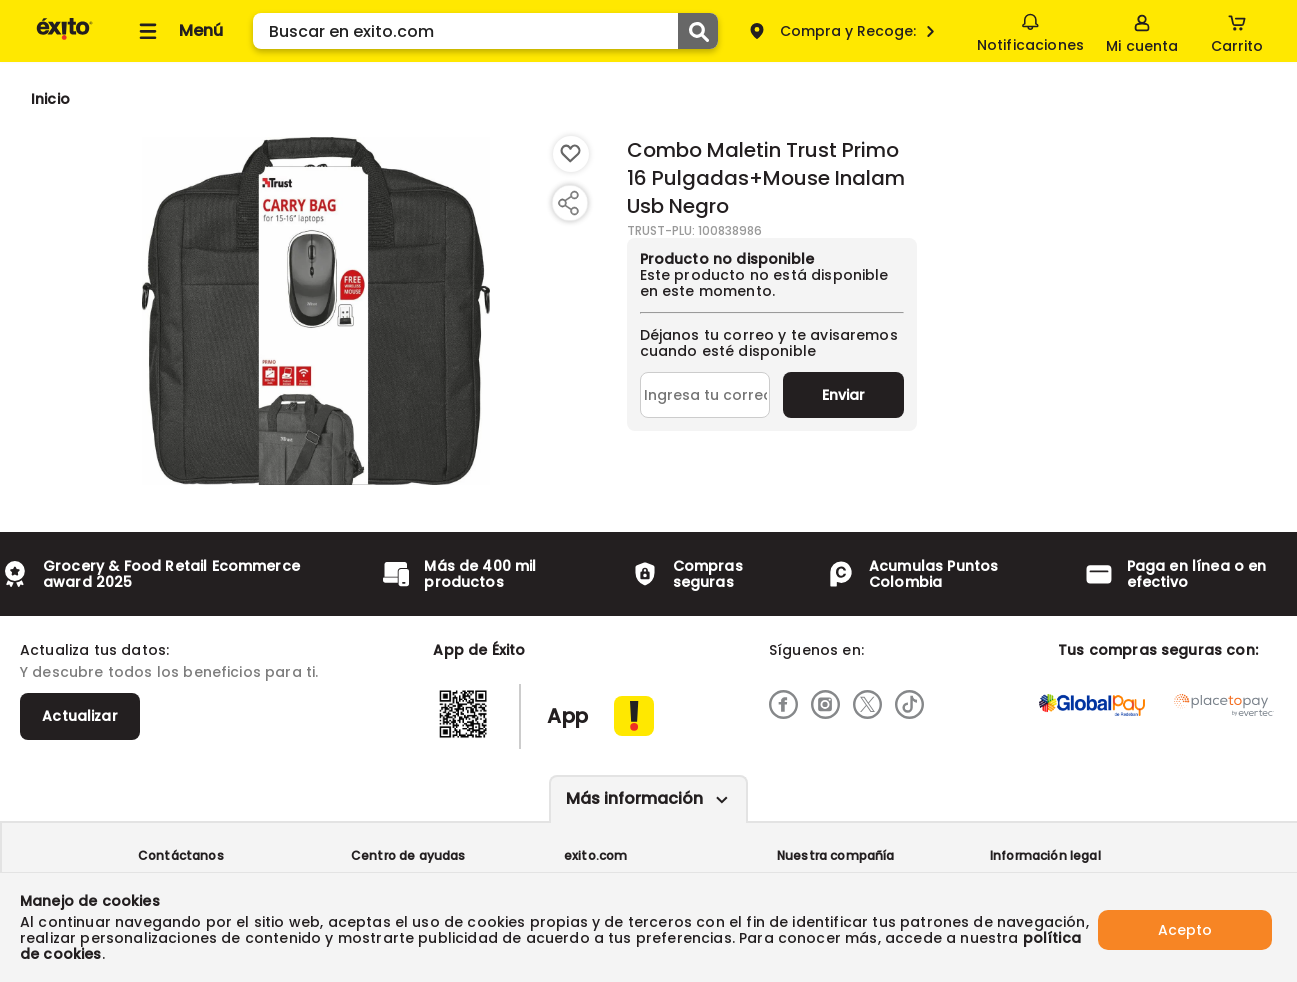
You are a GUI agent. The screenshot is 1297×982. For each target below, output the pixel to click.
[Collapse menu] (178, 31)
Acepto (1185, 927)
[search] (485, 31)
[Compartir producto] (568, 203)
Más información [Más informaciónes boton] (634, 798)
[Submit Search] (698, 31)
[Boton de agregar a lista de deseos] (571, 154)
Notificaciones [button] (1029, 30)
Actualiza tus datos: (94, 650)
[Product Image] (316, 311)
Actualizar (80, 716)
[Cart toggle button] (1237, 31)
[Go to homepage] (50, 99)
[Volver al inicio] (64, 38)
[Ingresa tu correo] (705, 395)
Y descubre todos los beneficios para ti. (169, 672)
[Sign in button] (1142, 31)
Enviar (843, 395)
